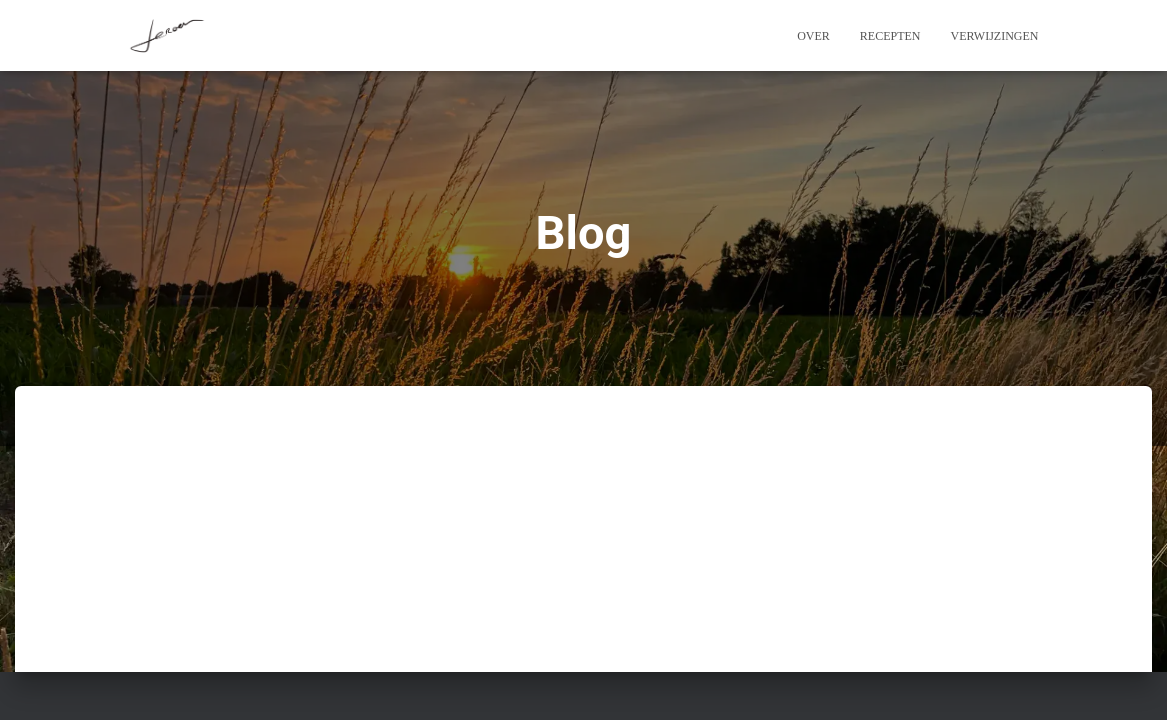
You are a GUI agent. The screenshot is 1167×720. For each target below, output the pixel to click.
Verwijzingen (995, 36)
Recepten (890, 36)
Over (813, 36)
